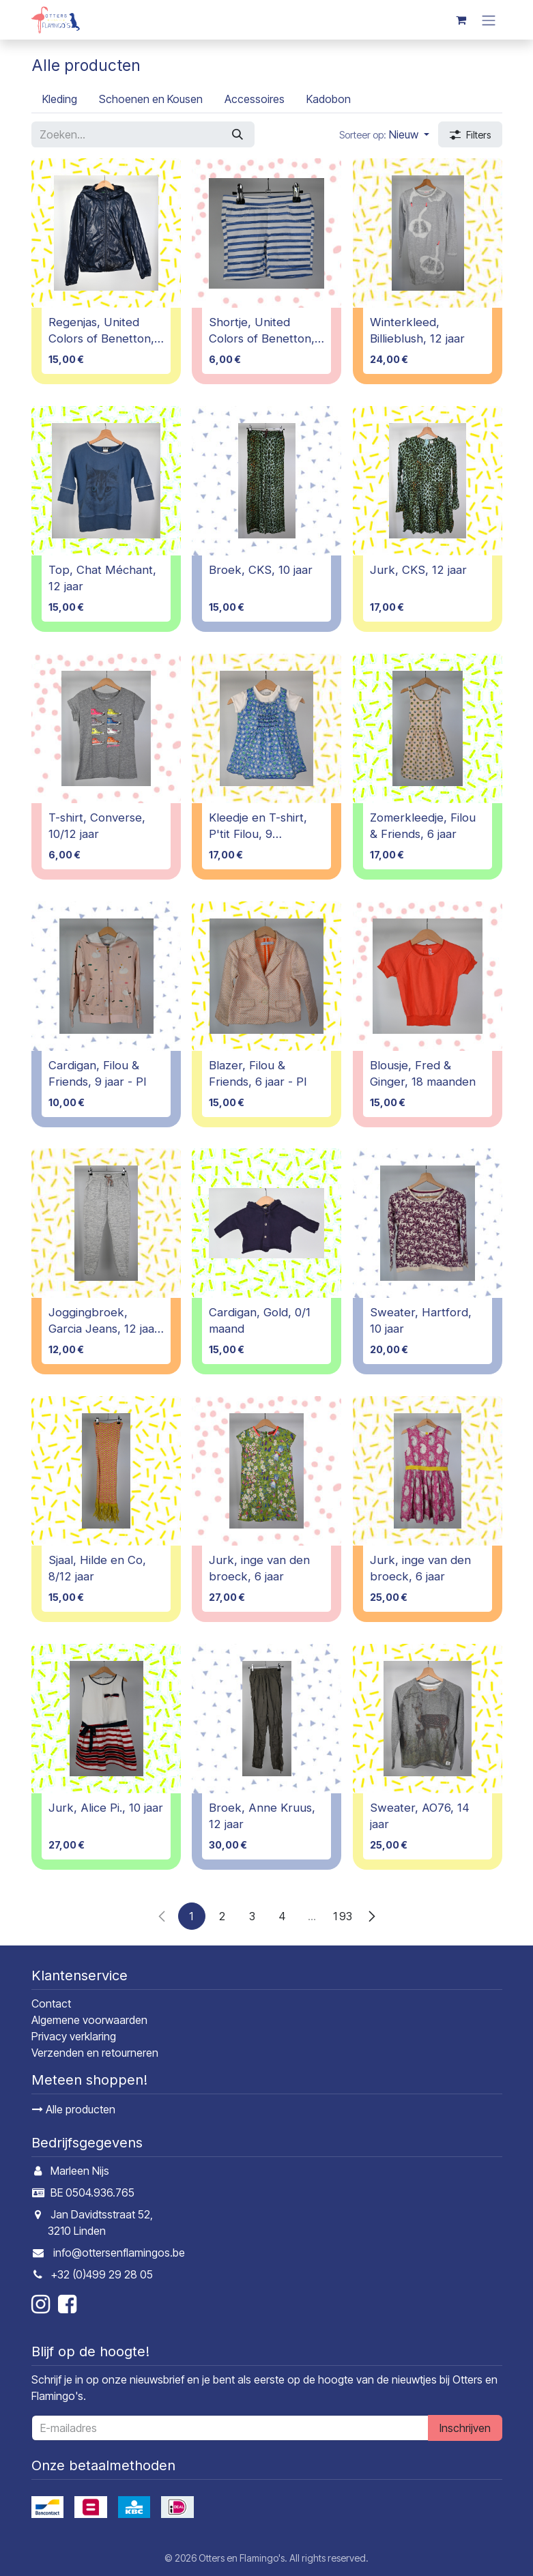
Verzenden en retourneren (94, 2052)
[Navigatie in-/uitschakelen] (488, 19)
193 (341, 1915)
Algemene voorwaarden (89, 2020)
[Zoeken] (237, 134)
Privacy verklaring (73, 2036)
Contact (51, 2003)
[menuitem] (59, 99)
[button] (383, 134)
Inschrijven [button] (465, 2428)
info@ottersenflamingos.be (119, 2252)
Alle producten (73, 2109)
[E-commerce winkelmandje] (461, 19)
